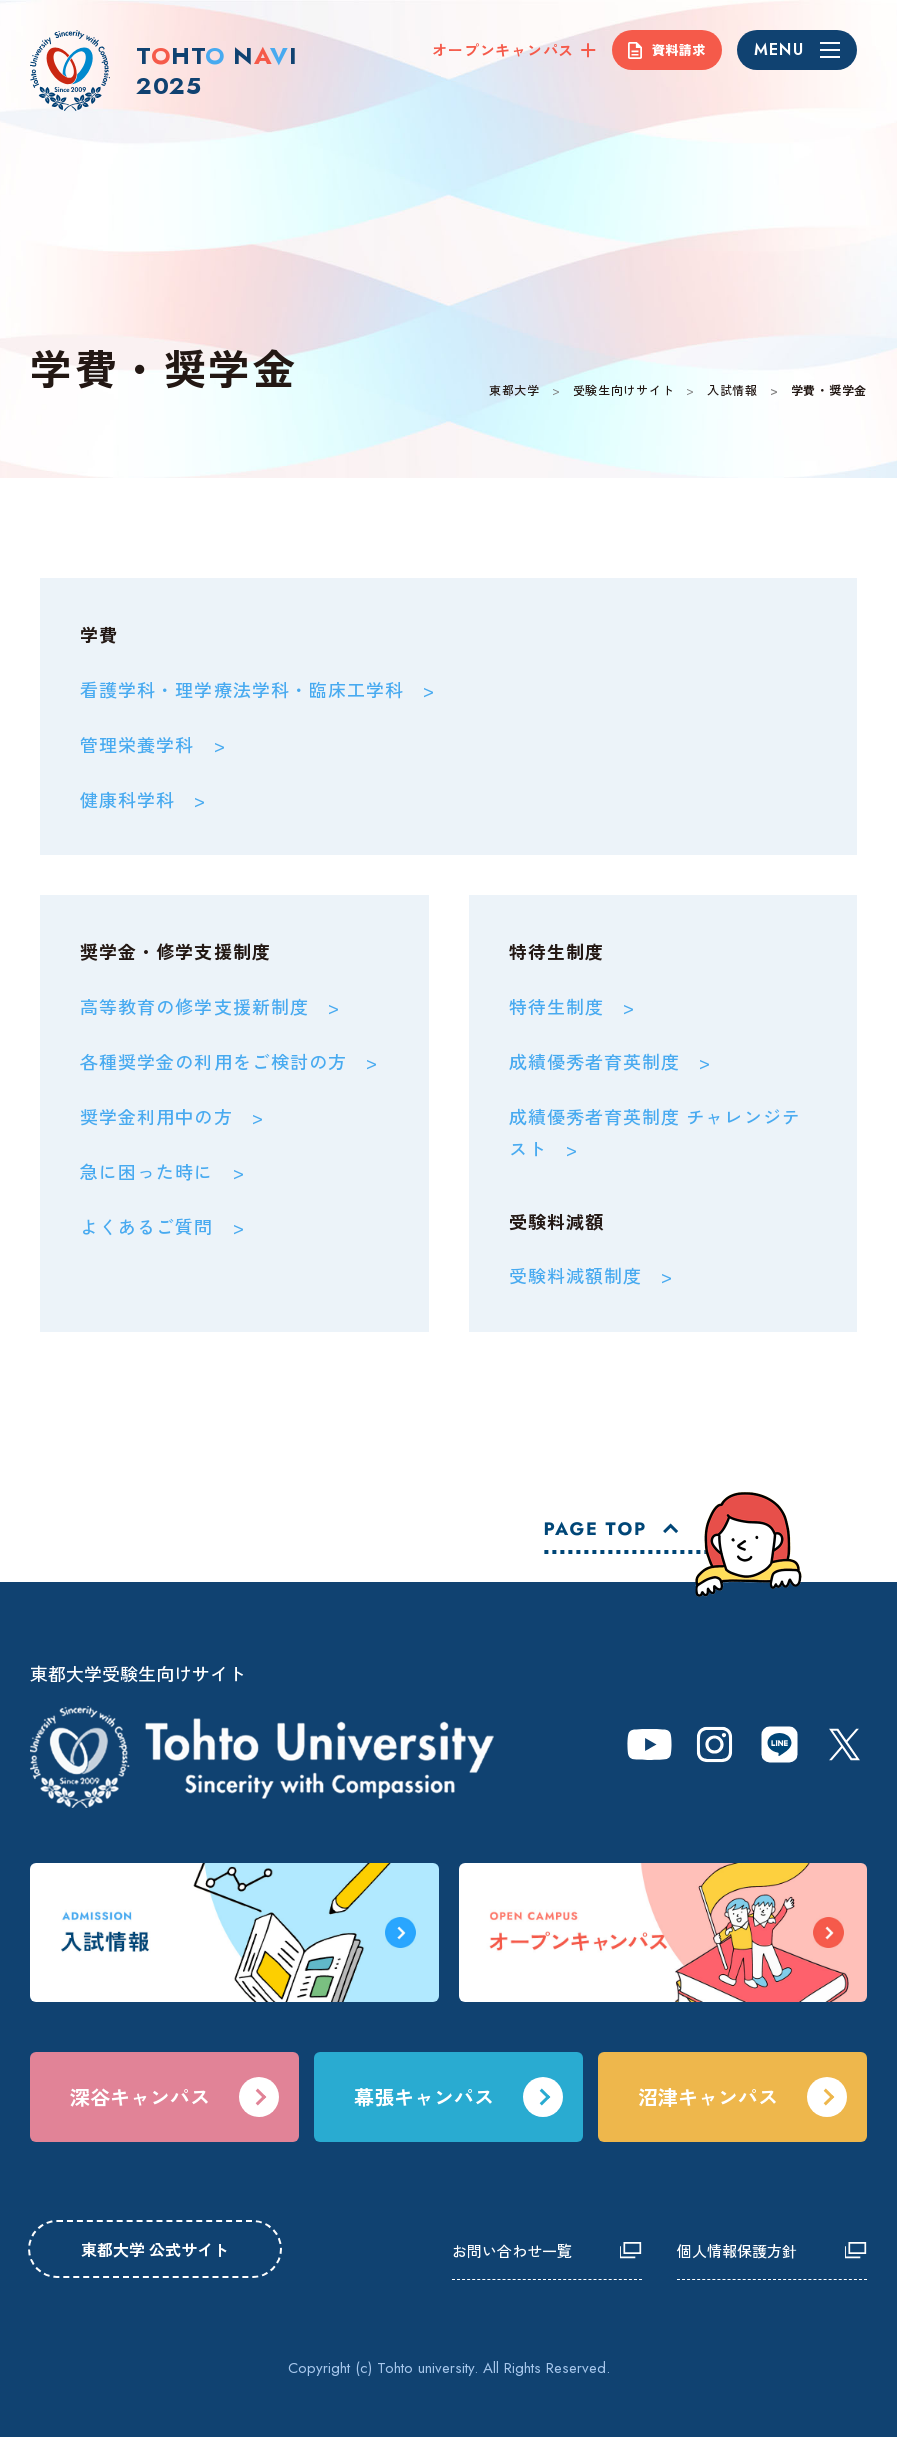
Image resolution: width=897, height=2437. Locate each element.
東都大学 (514, 390)
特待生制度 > (572, 1006)
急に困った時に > (162, 1171)
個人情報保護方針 (737, 2250)
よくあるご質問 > (162, 1226)
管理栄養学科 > (153, 744)
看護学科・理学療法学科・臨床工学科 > (258, 689)
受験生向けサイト (624, 390)
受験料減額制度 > (591, 1275)
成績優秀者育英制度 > (610, 1061)
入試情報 (732, 390)
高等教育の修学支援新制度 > (210, 1006)
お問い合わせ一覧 (512, 2250)
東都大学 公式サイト (155, 2249)
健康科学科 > (143, 799)
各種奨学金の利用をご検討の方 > (229, 1061)
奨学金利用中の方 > (172, 1116)
